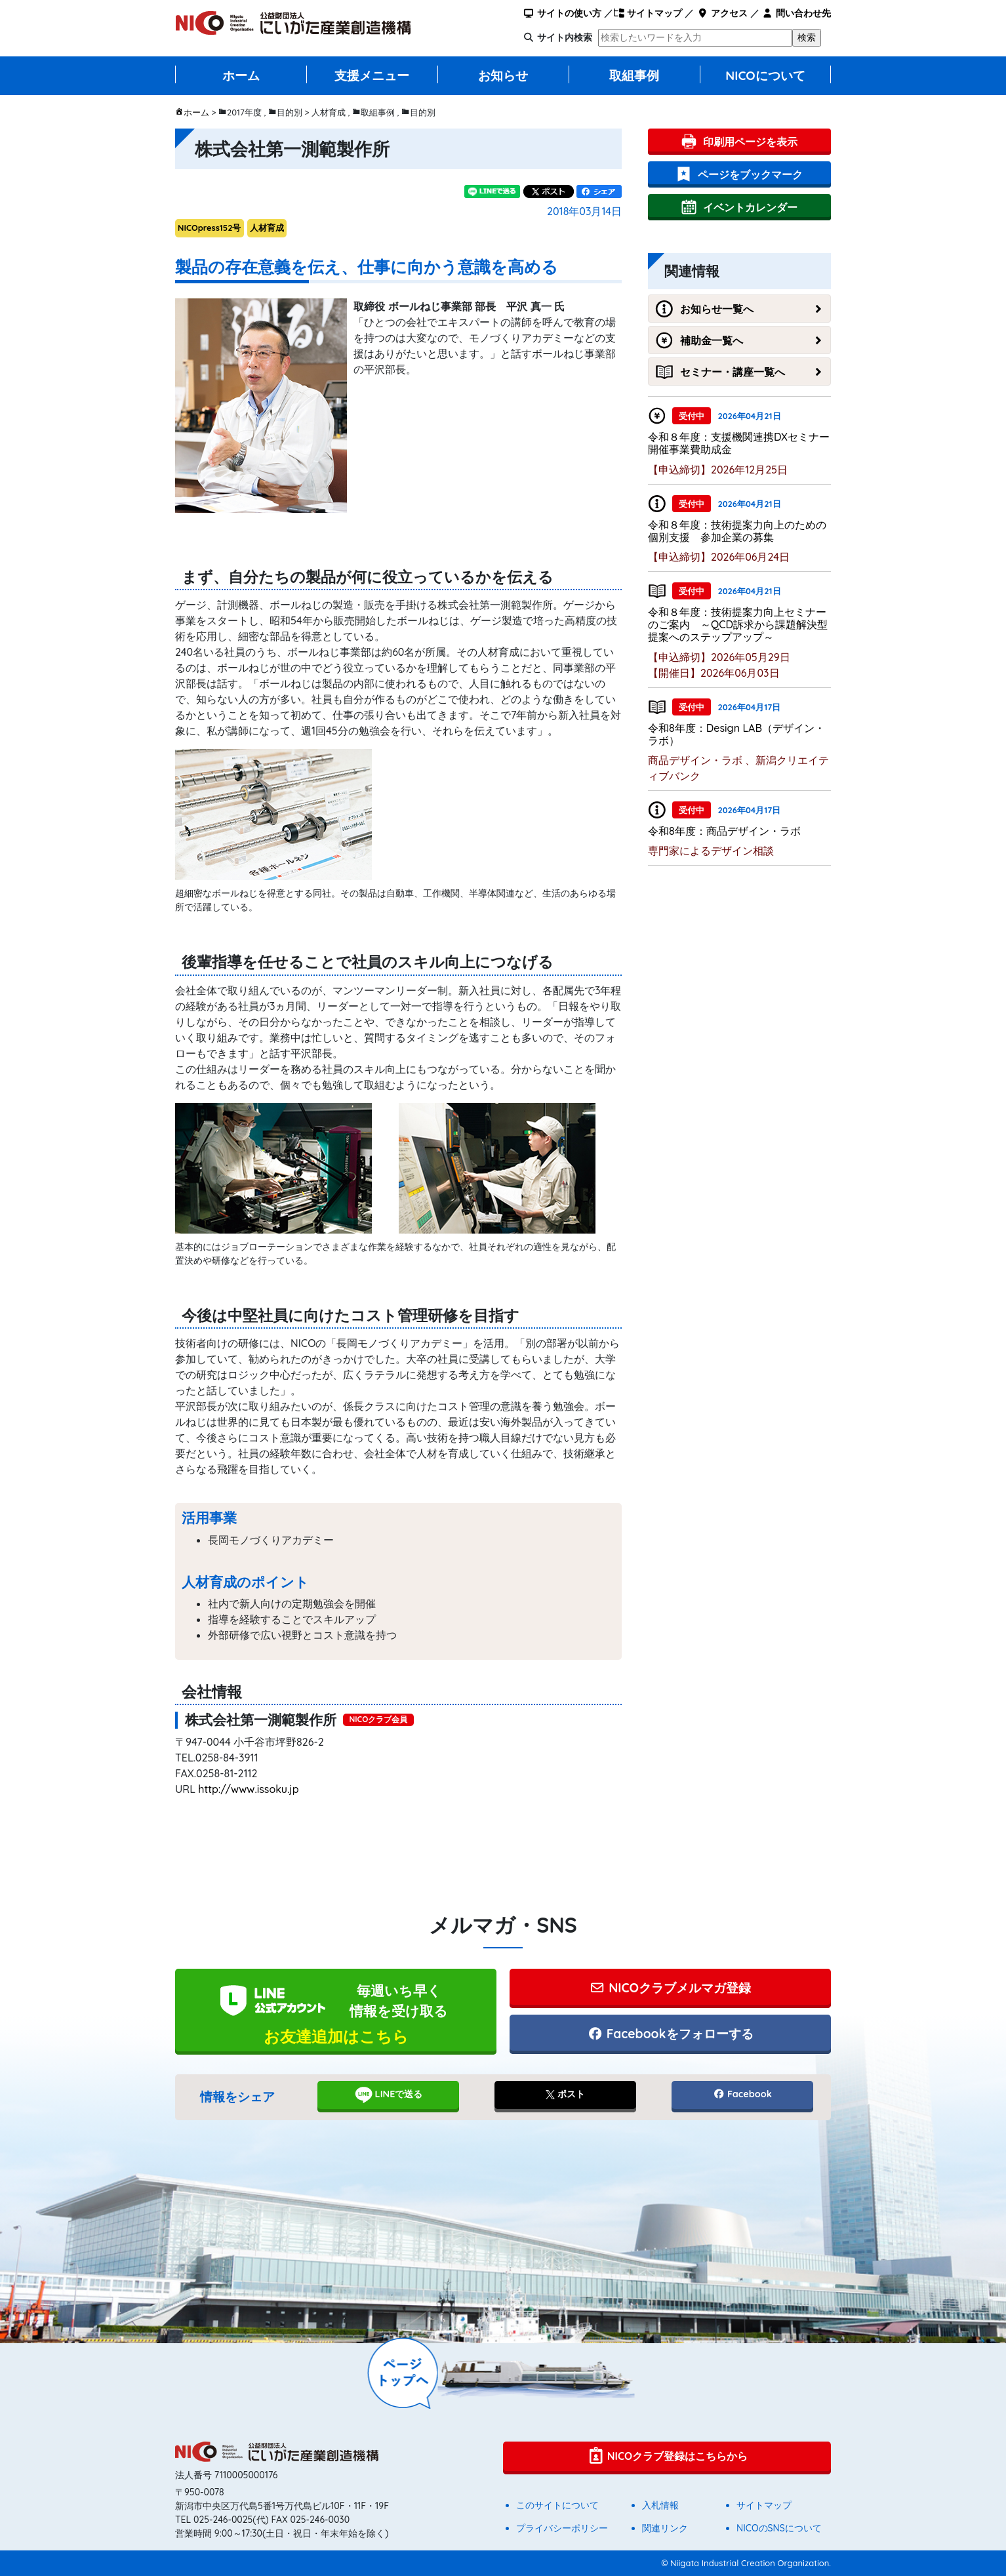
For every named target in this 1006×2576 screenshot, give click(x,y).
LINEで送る (388, 2094)
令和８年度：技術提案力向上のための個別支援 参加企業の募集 (737, 531)
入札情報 (660, 2505)
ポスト (565, 2094)
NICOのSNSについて (779, 2528)
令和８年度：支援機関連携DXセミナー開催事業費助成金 (739, 443)
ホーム (241, 75)
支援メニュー (371, 75)
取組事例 (634, 75)
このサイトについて (557, 2505)
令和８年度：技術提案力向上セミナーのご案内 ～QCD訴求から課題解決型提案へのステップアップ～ (738, 624)
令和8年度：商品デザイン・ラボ (724, 830)
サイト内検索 (564, 37)
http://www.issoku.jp (248, 1789)
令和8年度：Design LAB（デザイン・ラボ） (736, 734)
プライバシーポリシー (562, 2528)
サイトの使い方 (562, 13)
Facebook (742, 2094)
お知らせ (503, 75)
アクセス (721, 13)
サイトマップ (647, 13)
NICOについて (765, 75)
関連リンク (665, 2528)
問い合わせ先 (796, 13)
